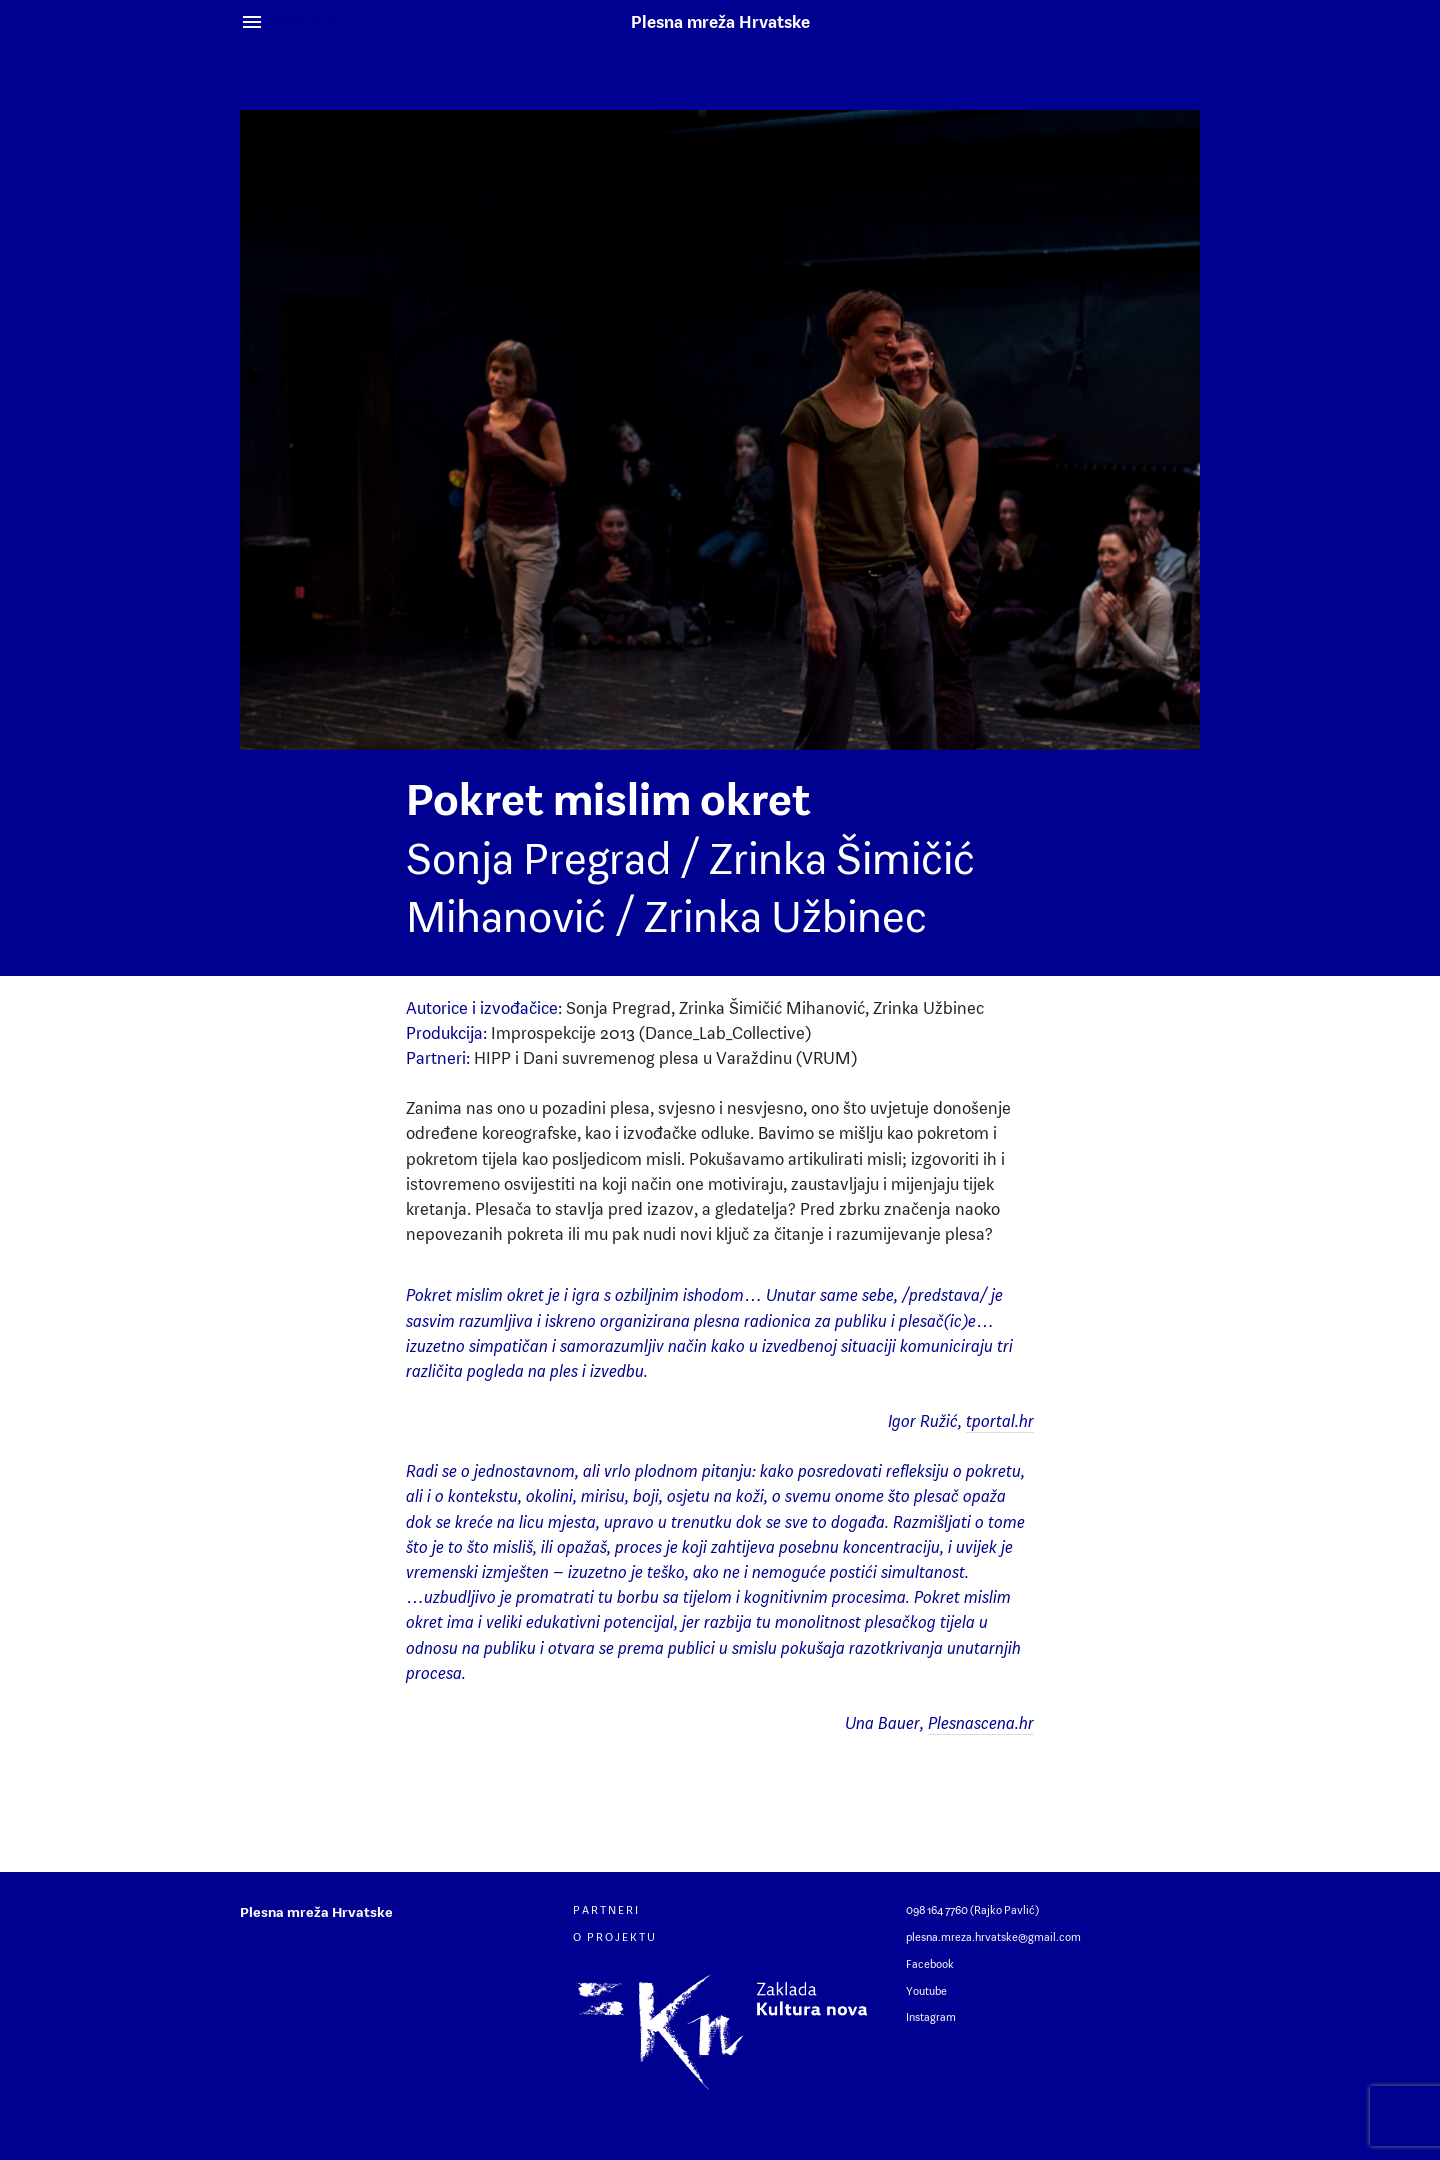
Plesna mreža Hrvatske (720, 22)
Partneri (606, 1910)
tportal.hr (1000, 1421)
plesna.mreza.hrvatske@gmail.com (993, 1937)
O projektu (615, 1937)
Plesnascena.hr (981, 1723)
